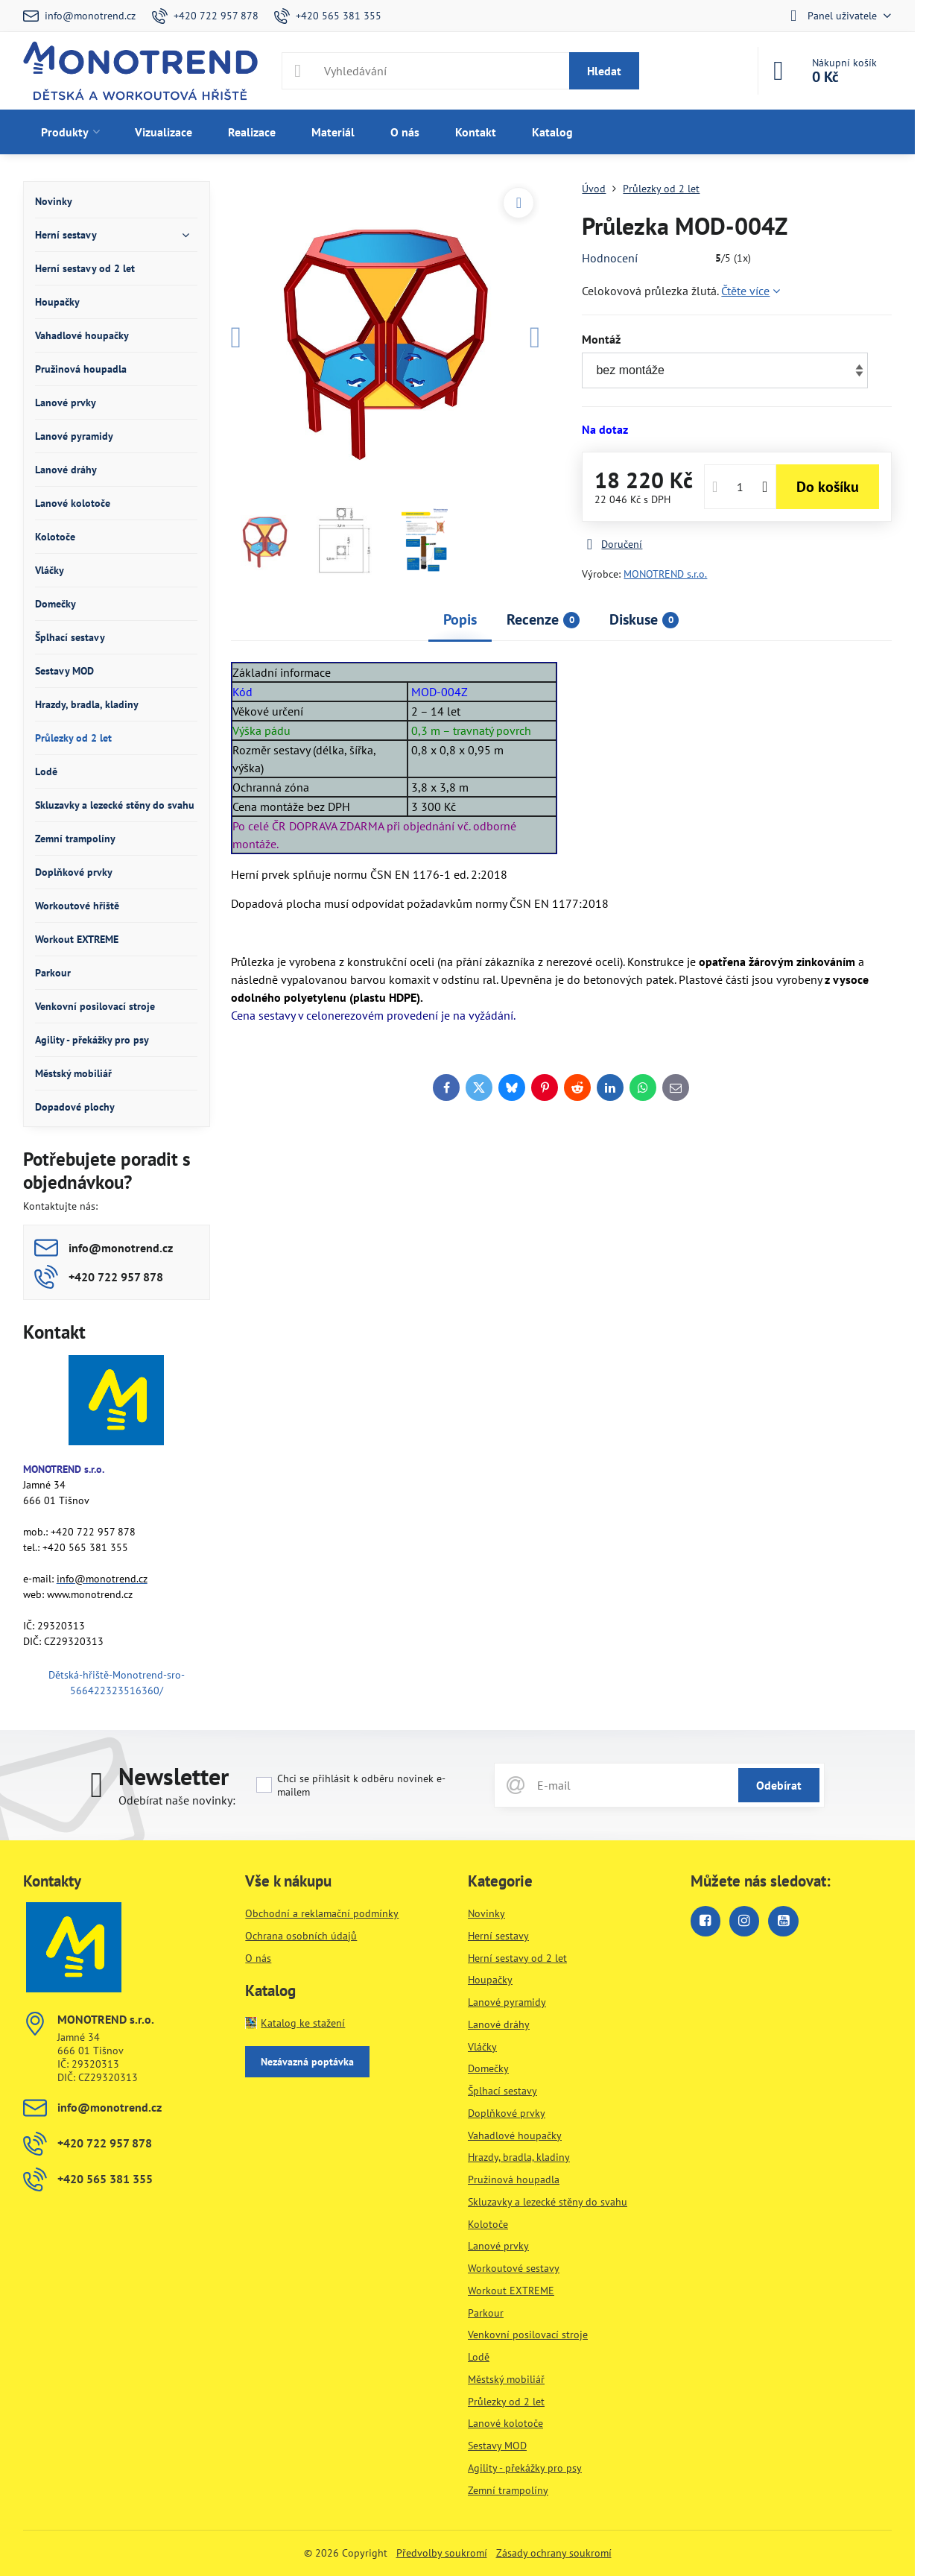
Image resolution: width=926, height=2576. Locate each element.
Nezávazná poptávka (307, 2061)
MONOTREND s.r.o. (665, 574)
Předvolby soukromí (441, 2553)
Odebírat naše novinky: (176, 1800)
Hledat (604, 70)
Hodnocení (610, 257)
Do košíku (827, 486)
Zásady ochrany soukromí (554, 2553)
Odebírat (779, 1785)
